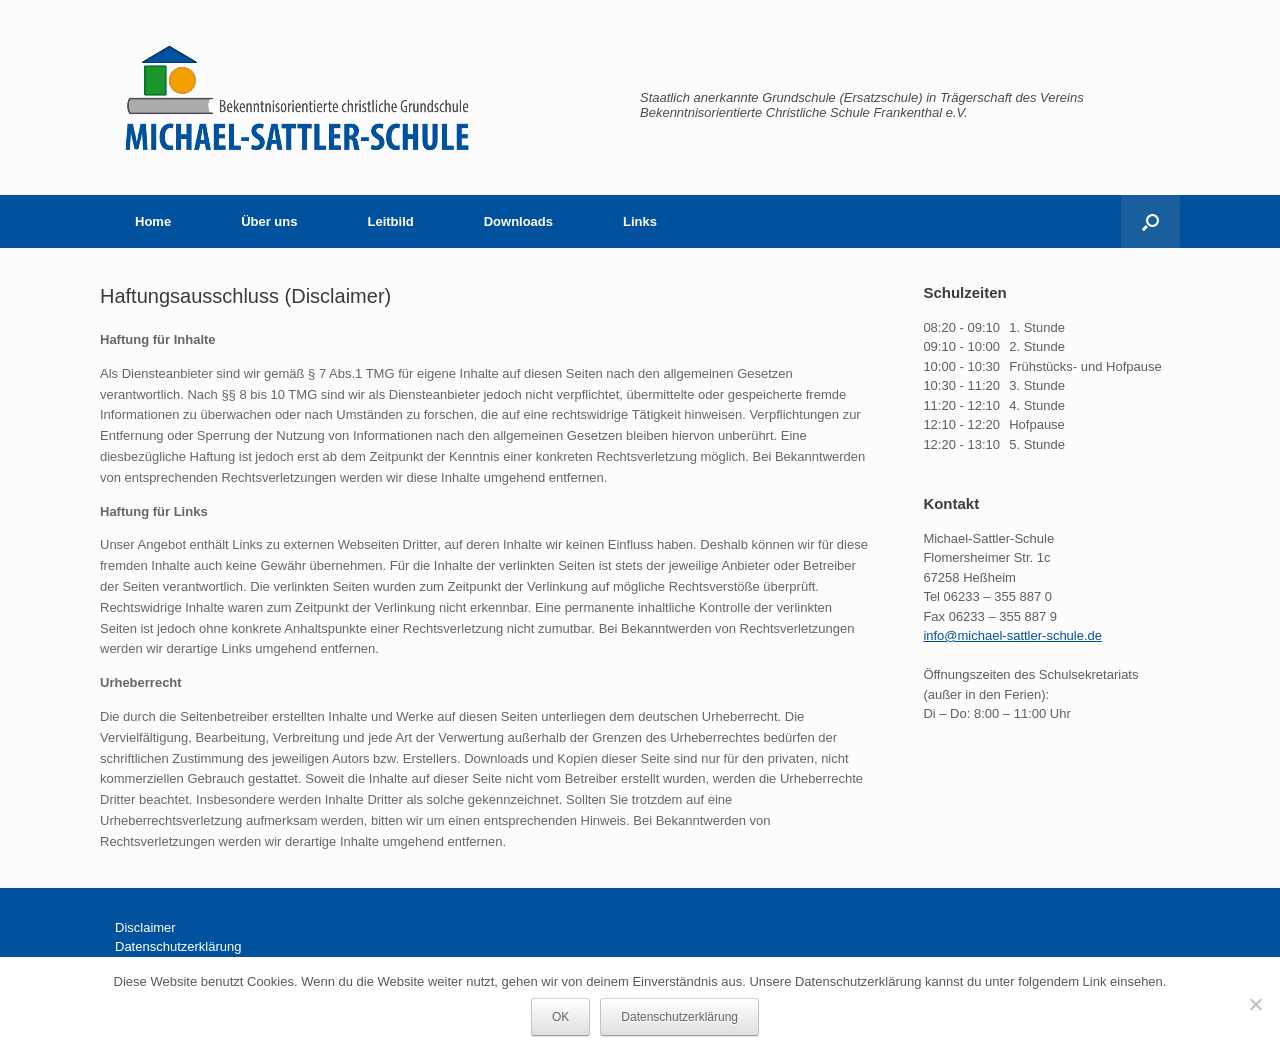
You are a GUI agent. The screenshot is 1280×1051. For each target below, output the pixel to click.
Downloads (518, 221)
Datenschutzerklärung (178, 946)
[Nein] (1255, 1004)
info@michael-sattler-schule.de (1012, 635)
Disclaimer (145, 927)
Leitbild (390, 221)
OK (560, 1017)
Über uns (269, 221)
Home (153, 221)
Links (640, 221)
